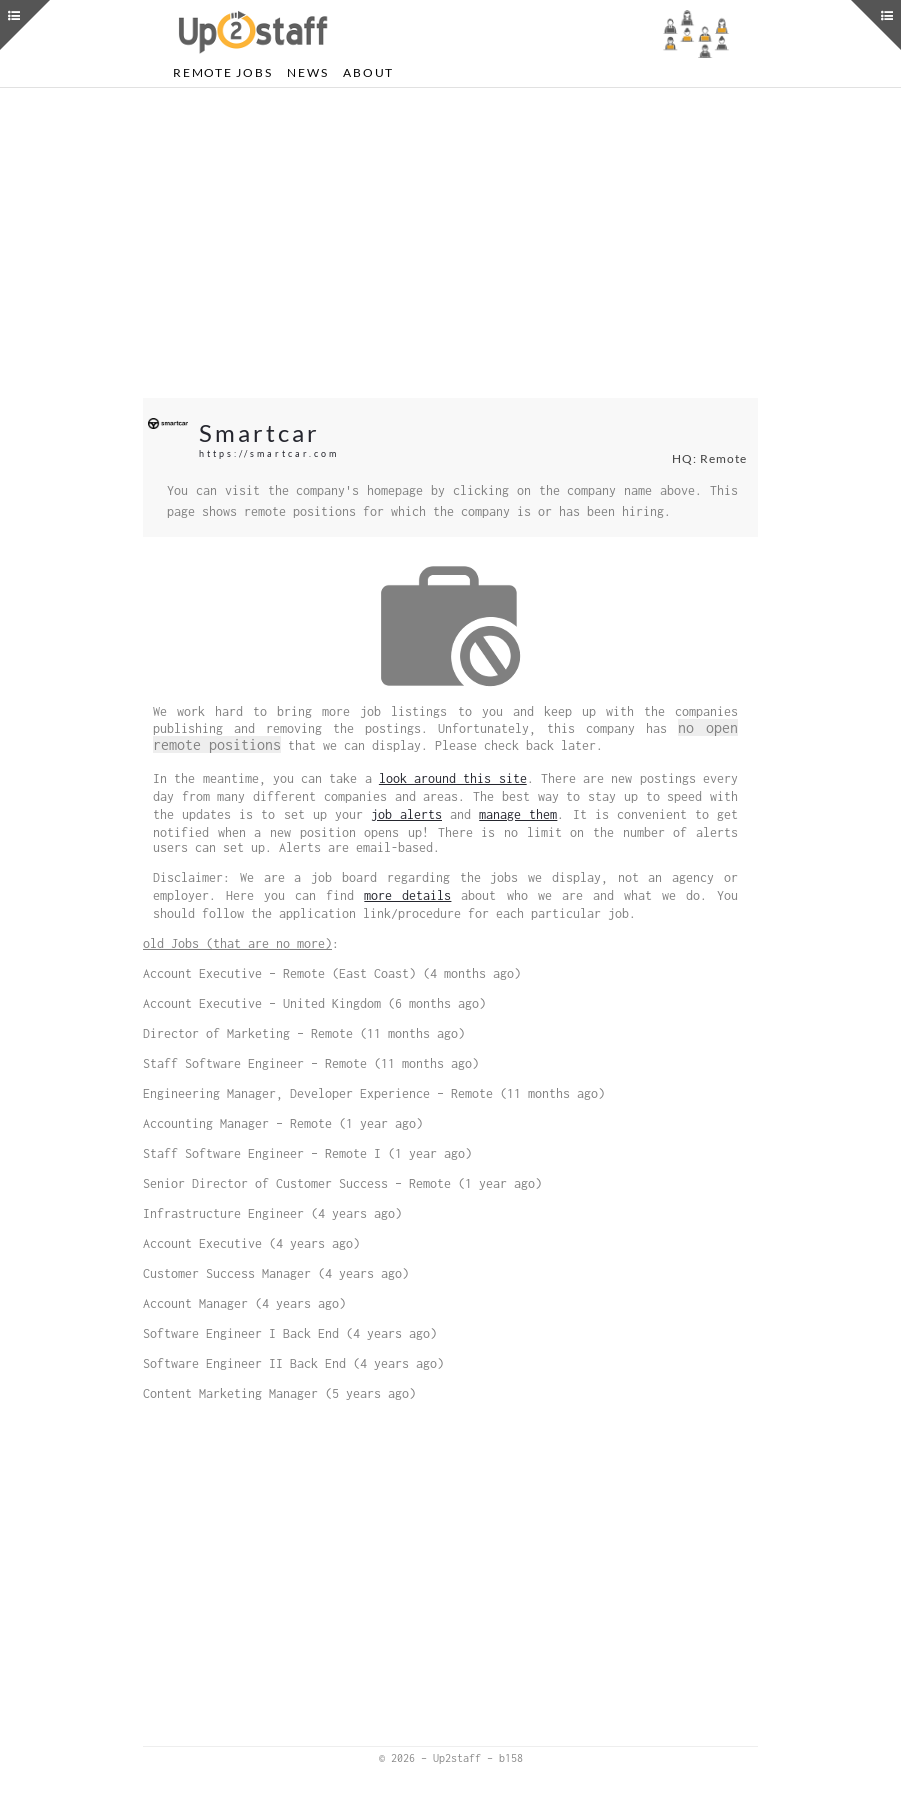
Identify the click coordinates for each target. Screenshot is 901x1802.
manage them (518, 814)
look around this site (453, 778)
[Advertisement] (450, 243)
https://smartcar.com (269, 453)
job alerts (406, 814)
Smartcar (259, 432)
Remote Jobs (222, 72)
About (368, 72)
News (307, 72)
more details (407, 895)
